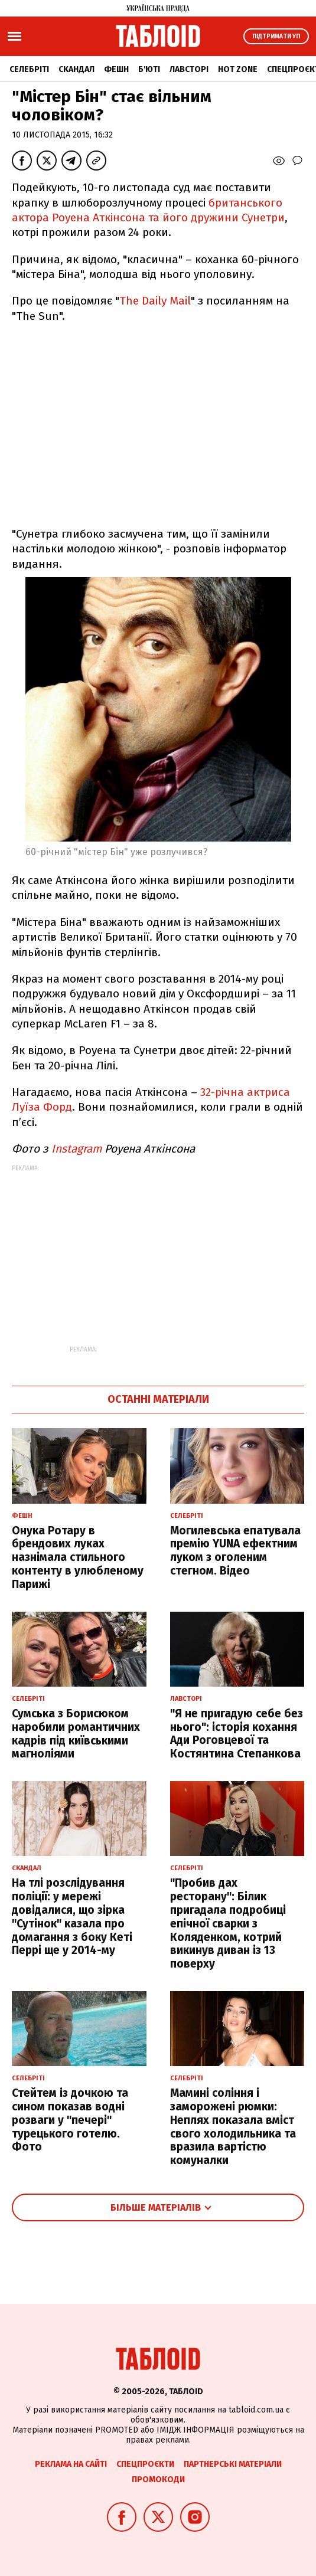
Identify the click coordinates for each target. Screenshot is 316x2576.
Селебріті (29, 69)
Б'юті (149, 69)
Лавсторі (189, 69)
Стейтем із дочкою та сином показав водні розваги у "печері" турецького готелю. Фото (70, 2119)
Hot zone (238, 69)
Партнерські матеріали (233, 2464)
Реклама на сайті (71, 2464)
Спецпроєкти (145, 2464)
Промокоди (158, 2479)
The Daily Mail (155, 300)
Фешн (116, 69)
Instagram (78, 1149)
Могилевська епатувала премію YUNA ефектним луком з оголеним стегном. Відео (235, 1550)
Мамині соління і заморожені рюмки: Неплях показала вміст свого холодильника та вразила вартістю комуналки (233, 2126)
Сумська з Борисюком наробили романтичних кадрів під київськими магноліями (76, 1733)
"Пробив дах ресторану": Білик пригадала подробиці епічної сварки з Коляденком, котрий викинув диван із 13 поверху (228, 1923)
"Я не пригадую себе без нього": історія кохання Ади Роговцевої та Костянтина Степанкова (236, 1733)
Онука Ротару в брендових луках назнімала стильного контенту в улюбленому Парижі (78, 1557)
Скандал (76, 69)
